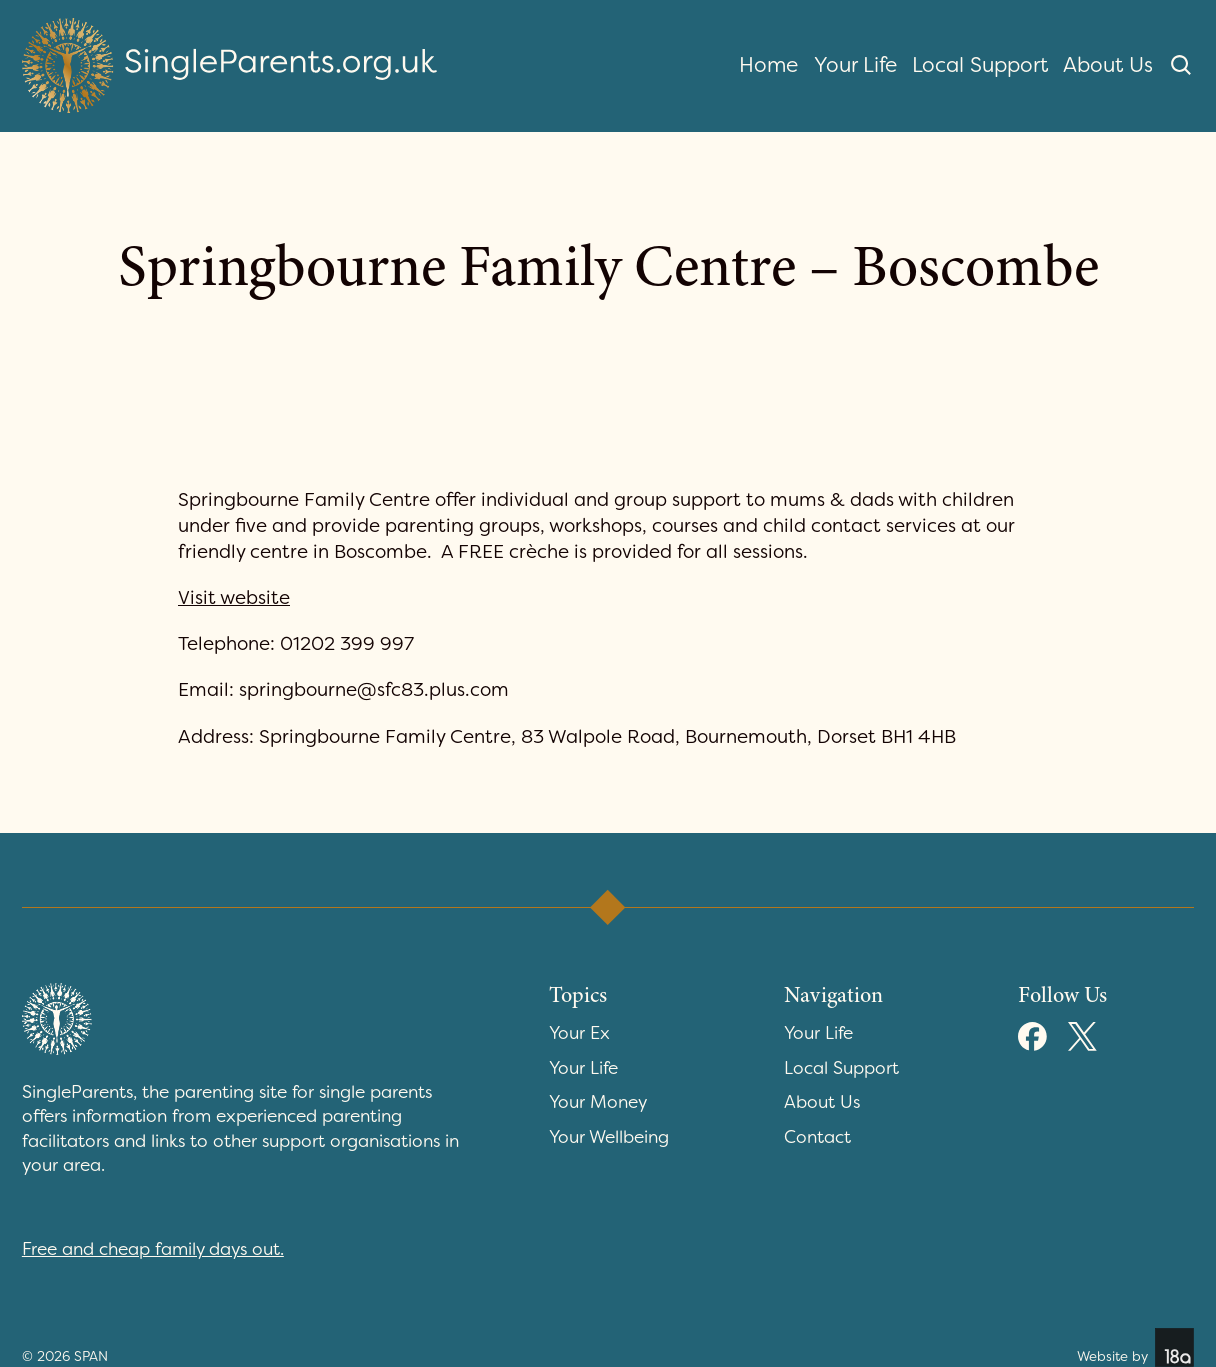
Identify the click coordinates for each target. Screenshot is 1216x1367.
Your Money (598, 1102)
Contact (817, 1137)
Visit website (234, 597)
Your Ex (579, 1033)
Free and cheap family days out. (153, 1249)
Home (768, 65)
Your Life (855, 65)
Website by (1135, 1347)
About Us (1108, 65)
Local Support (980, 65)
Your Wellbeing (609, 1137)
